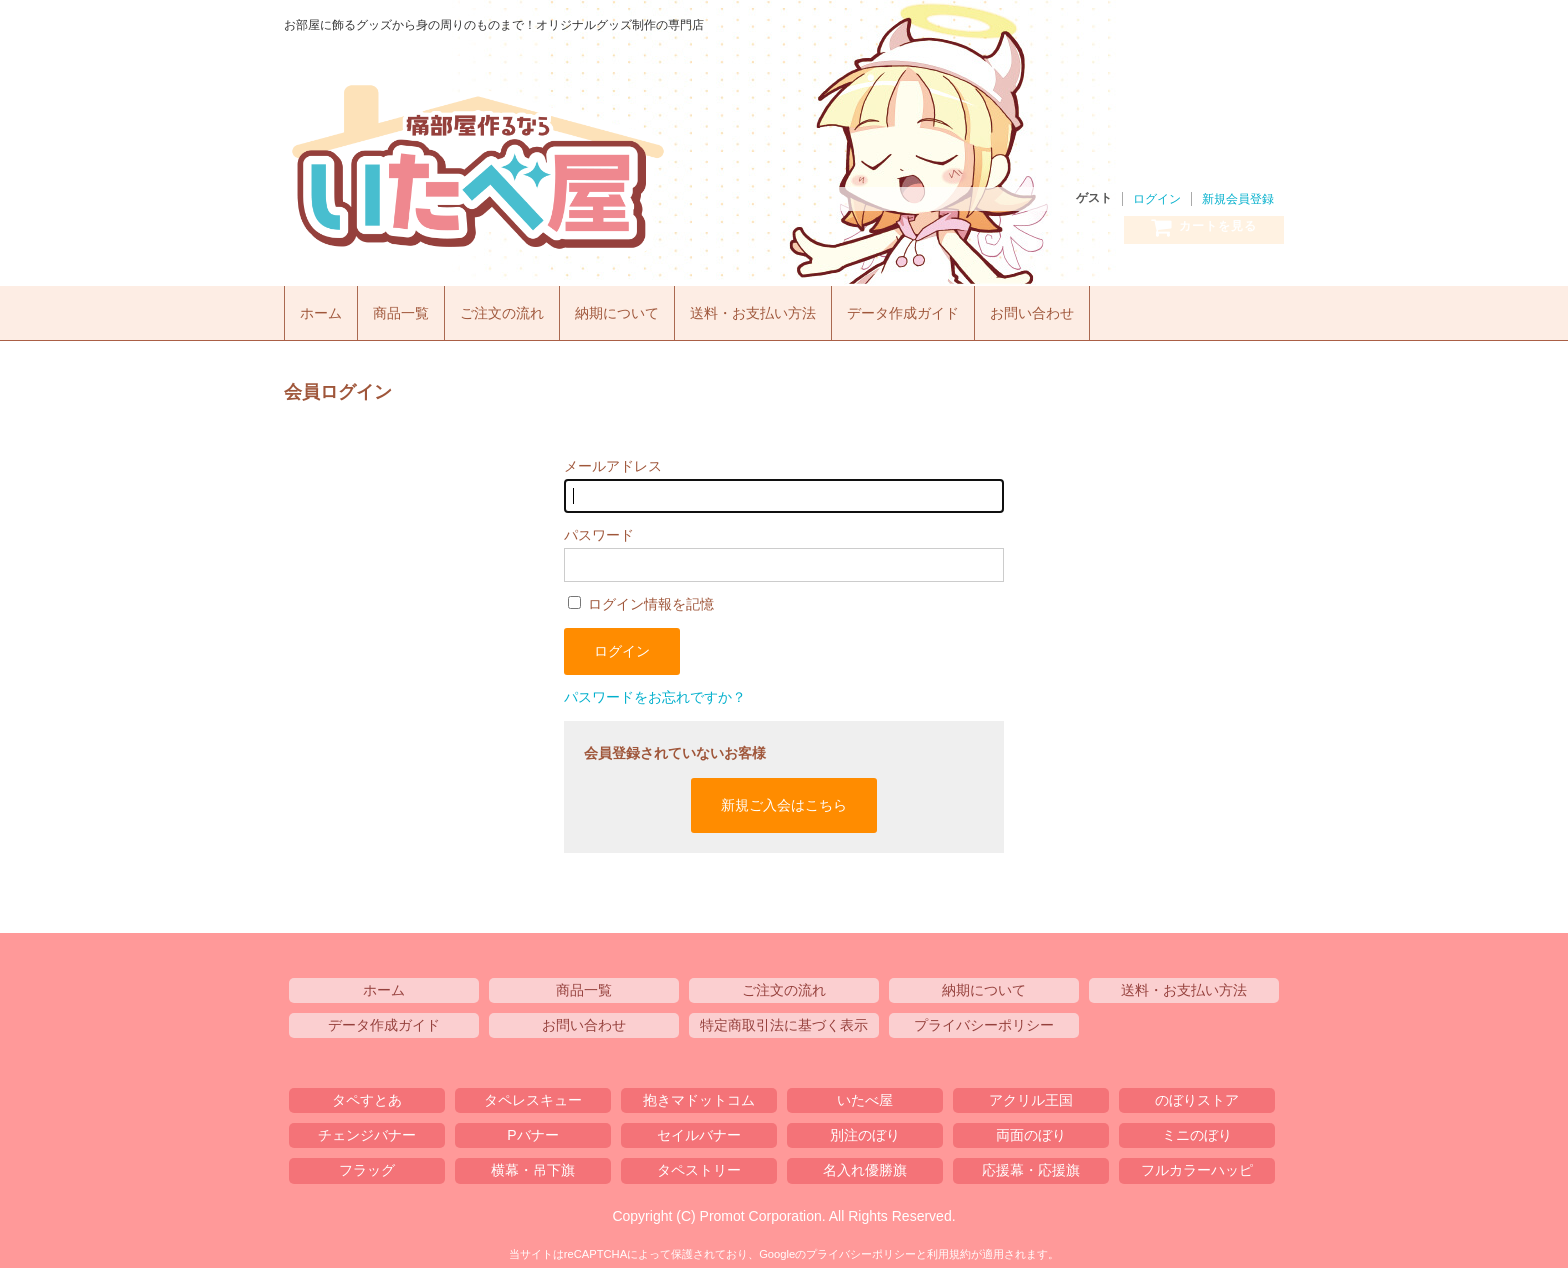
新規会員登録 (1238, 199)
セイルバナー (699, 1130)
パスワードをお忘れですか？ (655, 692)
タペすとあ (367, 1095)
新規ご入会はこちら (784, 799)
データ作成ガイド (941, 308)
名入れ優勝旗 (865, 1165)
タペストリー (699, 1165)
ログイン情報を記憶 (641, 599)
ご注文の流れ (515, 308)
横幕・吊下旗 (533, 1165)
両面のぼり (1031, 1130)
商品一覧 (408, 308)
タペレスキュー (533, 1095)
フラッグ (367, 1165)
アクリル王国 (1031, 1095)
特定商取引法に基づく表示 (784, 1019)
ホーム (323, 308)
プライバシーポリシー (984, 1019)
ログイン (1157, 199)
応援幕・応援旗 (1031, 1165)
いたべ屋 (564, 167)
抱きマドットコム (699, 1095)
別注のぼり (865, 1130)
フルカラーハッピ (1197, 1165)
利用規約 (949, 1248)
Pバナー (532, 1130)
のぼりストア (1197, 1095)
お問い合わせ (1078, 308)
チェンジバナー (367, 1130)
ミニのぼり (1197, 1130)
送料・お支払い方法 (781, 308)
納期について (637, 308)
